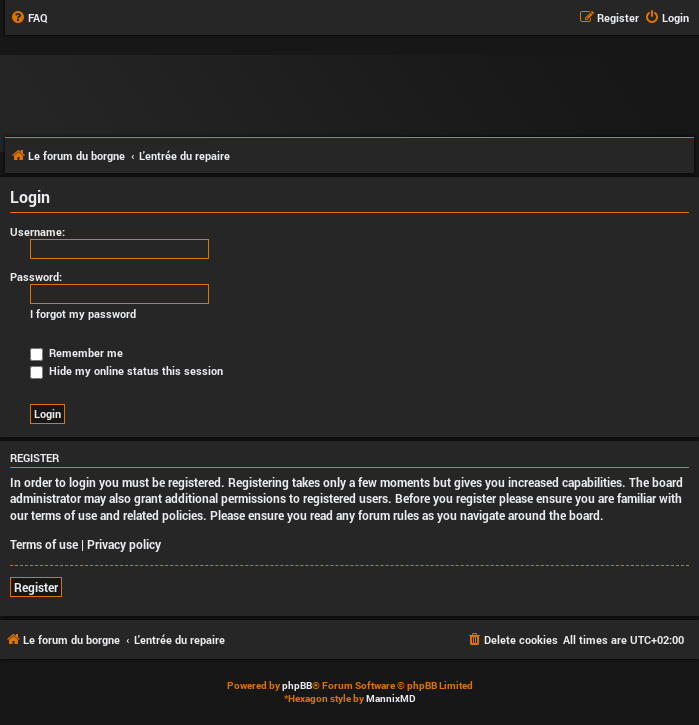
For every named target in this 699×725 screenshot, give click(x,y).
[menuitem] (29, 18)
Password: (36, 276)
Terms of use (44, 544)
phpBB (297, 685)
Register (36, 587)
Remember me (76, 352)
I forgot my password (83, 314)
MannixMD (391, 698)
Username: (37, 231)
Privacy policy (124, 544)
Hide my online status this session (126, 370)
